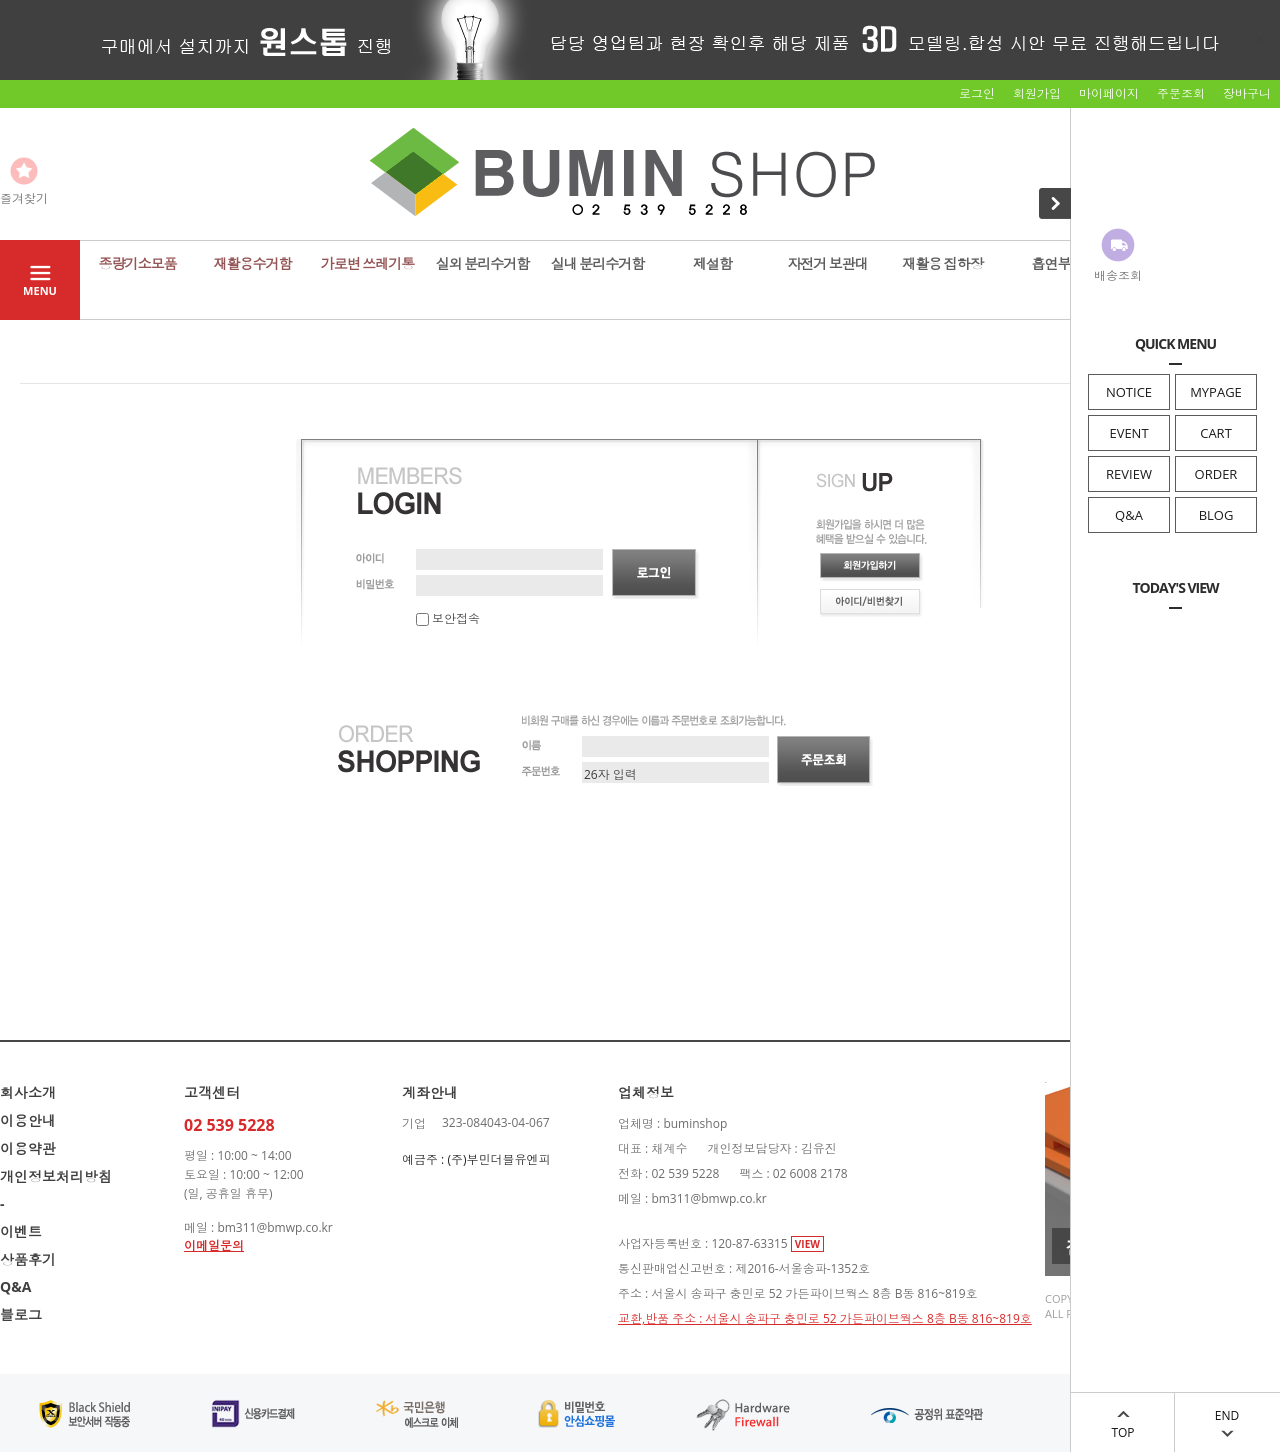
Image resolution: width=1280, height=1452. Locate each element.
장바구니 (1247, 93)
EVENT (1128, 433)
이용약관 (28, 1148)
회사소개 (28, 1092)
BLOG (1216, 515)
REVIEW (1129, 474)
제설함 (712, 263)
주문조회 (1181, 93)
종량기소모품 (138, 263)
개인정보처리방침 (56, 1176)
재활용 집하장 (942, 263)
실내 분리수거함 (598, 263)
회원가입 (1037, 93)
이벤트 (21, 1231)
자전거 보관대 (827, 263)
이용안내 (28, 1120)
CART (1216, 433)
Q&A (1129, 515)
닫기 (1260, 38)
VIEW (807, 1244)
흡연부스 (1058, 263)
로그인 (977, 93)
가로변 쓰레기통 (368, 263)
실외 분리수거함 (483, 263)
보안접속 (448, 618)
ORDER (1216, 474)
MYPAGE (1216, 392)
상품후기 (28, 1259)
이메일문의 (214, 1245)
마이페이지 (1109, 93)
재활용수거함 (253, 263)
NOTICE (1129, 392)
